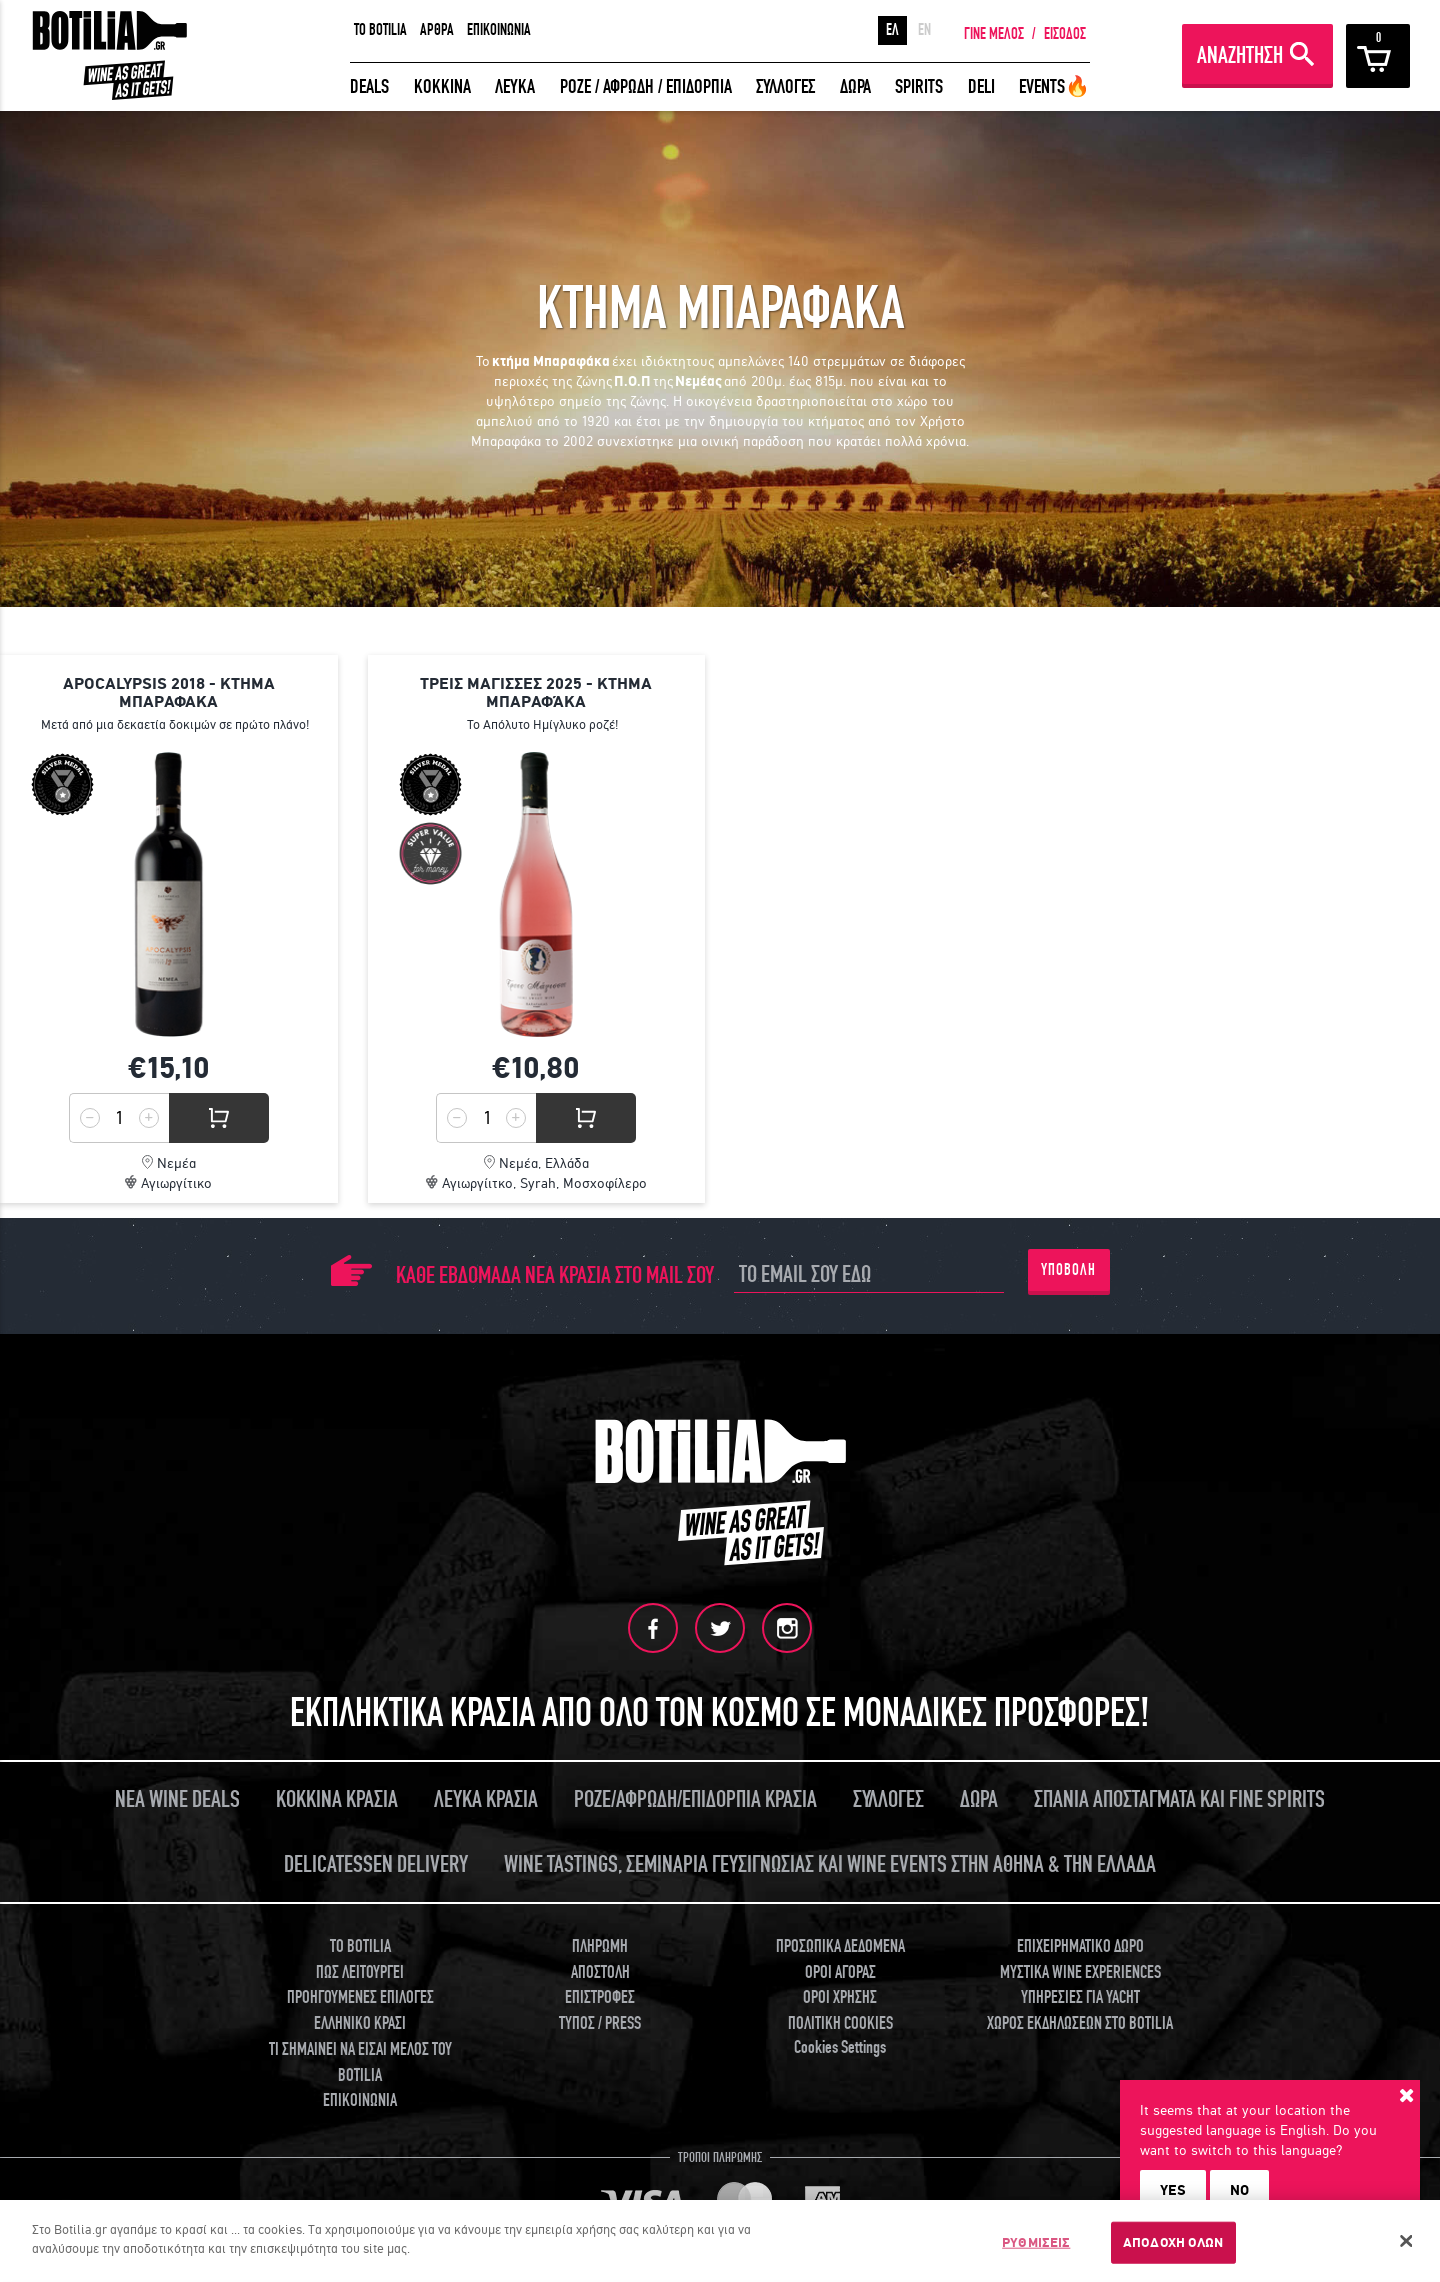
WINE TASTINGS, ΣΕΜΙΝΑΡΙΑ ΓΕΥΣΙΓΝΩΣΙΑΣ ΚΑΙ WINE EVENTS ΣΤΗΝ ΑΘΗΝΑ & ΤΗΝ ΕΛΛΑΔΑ (830, 1864)
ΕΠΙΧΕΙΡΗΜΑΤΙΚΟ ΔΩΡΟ (1080, 1946)
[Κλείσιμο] (1407, 2241)
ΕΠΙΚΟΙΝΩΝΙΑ (499, 30)
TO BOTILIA (380, 30)
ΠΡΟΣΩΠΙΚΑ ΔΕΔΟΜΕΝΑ (840, 1946)
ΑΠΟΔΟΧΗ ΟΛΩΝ (1173, 2242)
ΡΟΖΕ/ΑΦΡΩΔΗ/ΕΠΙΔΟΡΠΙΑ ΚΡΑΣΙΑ (695, 1799)
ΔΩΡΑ (855, 86)
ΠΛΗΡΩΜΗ (600, 1946)
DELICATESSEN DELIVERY (376, 1864)
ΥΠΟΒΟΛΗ (1068, 1270)
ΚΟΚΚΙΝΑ (442, 86)
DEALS (369, 86)
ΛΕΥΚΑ (515, 86)
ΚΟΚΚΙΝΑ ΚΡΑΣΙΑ (337, 1799)
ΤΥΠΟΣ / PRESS (600, 2023)
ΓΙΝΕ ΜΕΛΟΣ (994, 34)
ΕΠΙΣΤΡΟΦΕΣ (600, 1997)
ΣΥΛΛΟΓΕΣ (785, 86)
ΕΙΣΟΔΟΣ (1065, 34)
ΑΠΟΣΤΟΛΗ (600, 1972)
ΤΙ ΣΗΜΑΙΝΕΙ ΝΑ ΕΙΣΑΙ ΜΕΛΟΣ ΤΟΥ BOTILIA (360, 2062)
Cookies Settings (840, 2047)
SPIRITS (919, 86)
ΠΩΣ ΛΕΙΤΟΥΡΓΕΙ (360, 1972)
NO (1239, 2190)
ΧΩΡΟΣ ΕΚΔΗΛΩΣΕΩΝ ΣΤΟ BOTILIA (1080, 2023)
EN (924, 30)
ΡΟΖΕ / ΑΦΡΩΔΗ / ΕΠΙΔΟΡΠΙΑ (646, 86)
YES (1173, 2190)
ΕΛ (892, 30)
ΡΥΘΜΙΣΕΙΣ (1036, 2242)
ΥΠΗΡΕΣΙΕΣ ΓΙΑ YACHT (1080, 1997)
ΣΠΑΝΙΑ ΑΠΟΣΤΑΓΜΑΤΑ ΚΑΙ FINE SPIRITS (1179, 1799)
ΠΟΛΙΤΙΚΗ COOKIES (840, 2023)
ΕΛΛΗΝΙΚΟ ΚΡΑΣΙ (360, 2023)
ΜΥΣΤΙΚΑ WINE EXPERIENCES (1080, 1972)
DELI (981, 86)
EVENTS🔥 (1054, 86)
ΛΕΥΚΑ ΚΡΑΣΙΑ (486, 1799)
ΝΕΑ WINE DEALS (177, 1799)
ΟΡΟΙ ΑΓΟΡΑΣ (840, 1972)
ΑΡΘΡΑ (437, 30)
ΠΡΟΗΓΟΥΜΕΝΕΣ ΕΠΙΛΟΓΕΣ (360, 1997)
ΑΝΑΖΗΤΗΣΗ (1240, 55)
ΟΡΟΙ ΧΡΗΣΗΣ (840, 1997)
